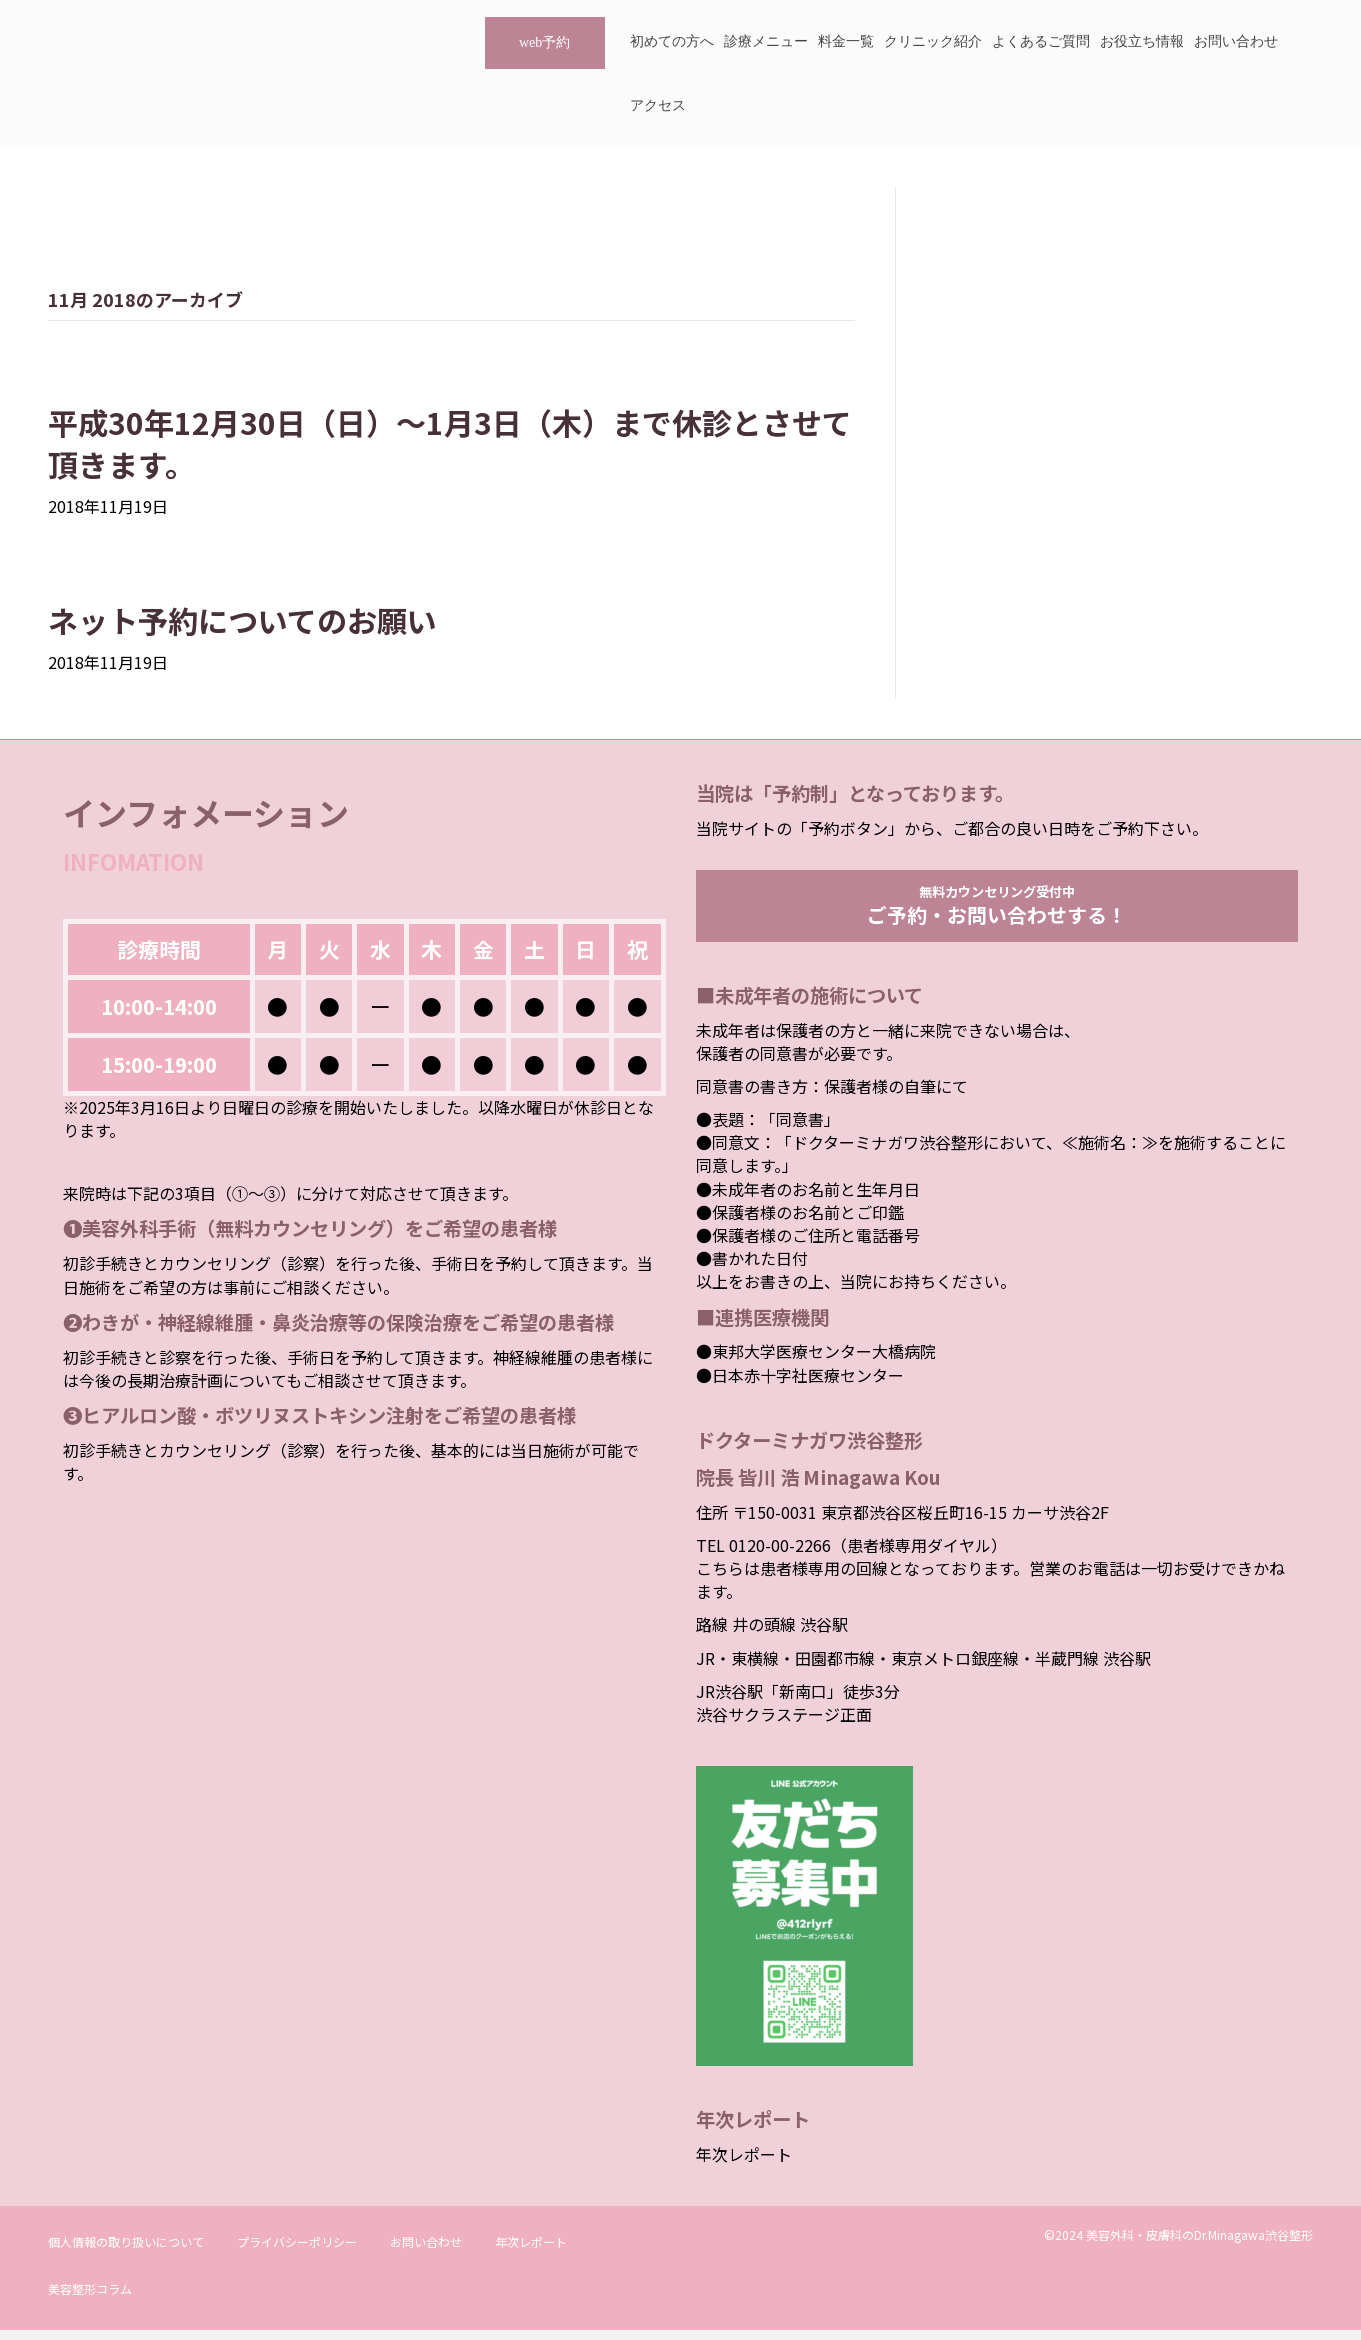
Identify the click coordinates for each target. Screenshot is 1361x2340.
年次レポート (744, 2164)
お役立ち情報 (1142, 41)
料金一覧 (846, 41)
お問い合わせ (1236, 41)
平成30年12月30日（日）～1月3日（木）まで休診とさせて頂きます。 (450, 443)
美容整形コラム (90, 2298)
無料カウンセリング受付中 (997, 910)
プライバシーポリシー (297, 2251)
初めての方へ (672, 41)
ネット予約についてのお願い (242, 620)
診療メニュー (766, 41)
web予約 (544, 42)
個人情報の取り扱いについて (126, 2251)
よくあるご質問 (1041, 41)
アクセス (658, 105)
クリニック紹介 (933, 41)
